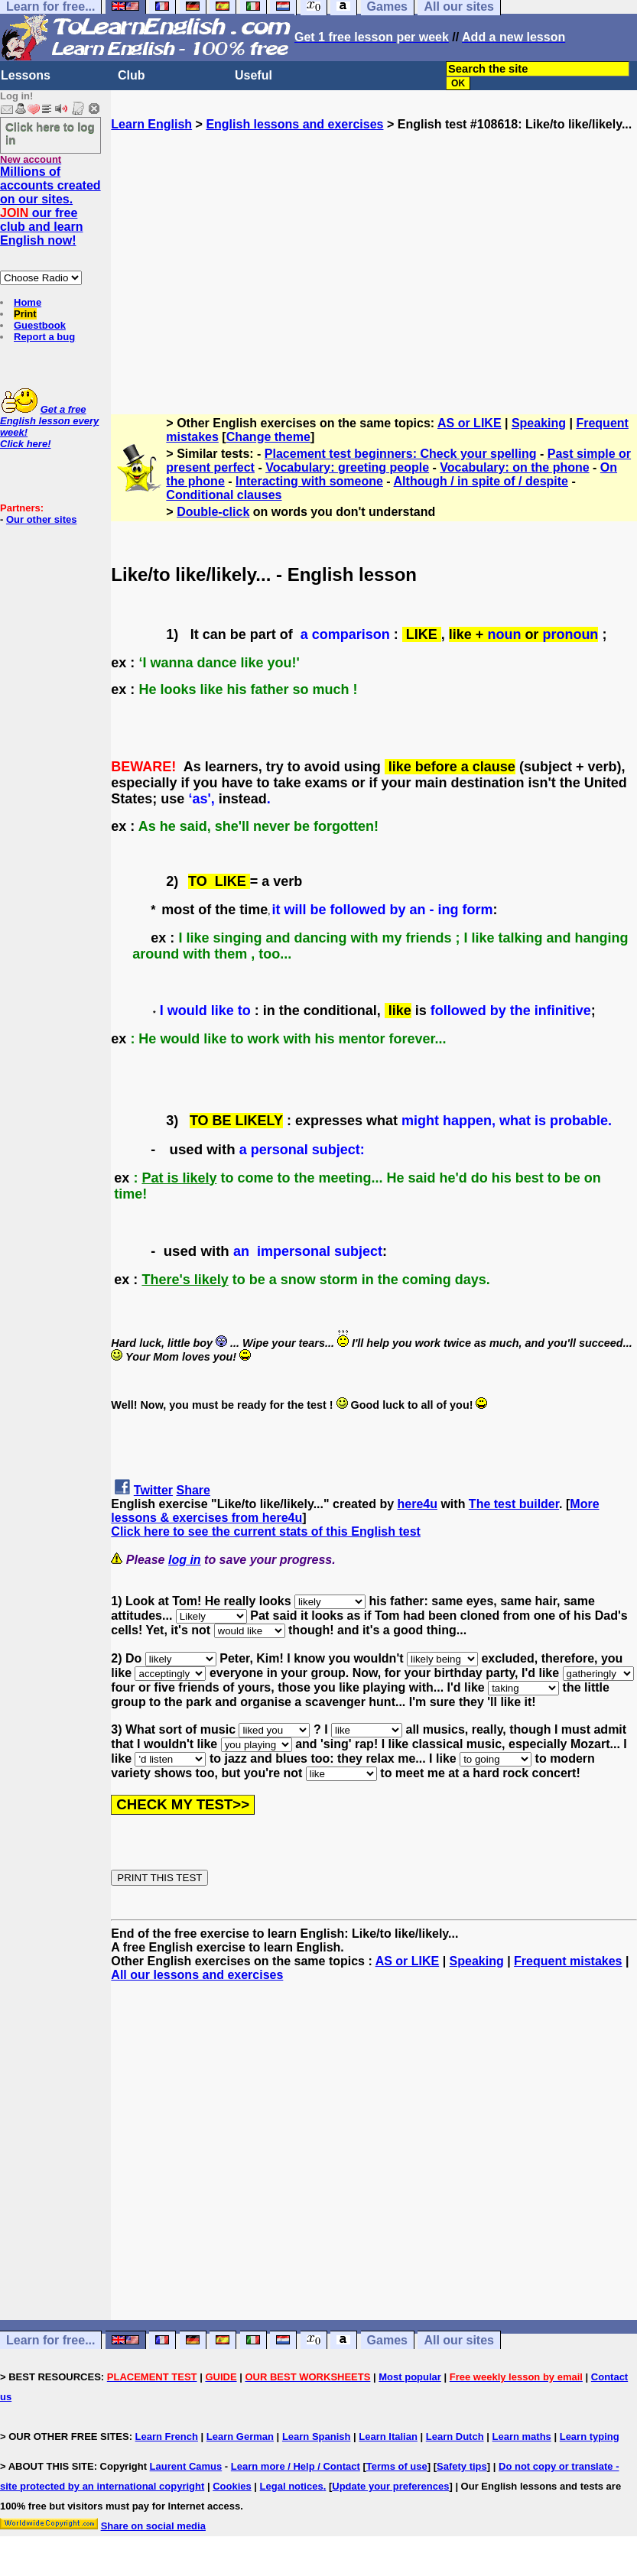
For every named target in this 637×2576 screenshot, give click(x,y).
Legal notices (291, 2486)
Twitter (153, 1490)
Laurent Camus (186, 2466)
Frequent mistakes (568, 1961)
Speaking (539, 423)
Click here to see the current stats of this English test (266, 1531)
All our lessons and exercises (197, 1974)
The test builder (514, 1503)
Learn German (240, 2436)
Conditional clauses (223, 494)
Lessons (25, 75)
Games (387, 2340)
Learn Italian (388, 2436)
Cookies (232, 2486)
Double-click (213, 511)
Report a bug (44, 336)
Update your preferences (390, 2486)
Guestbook (40, 325)
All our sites (459, 2340)
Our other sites (41, 519)
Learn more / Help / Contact (295, 2466)
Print (25, 314)
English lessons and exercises (294, 124)
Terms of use (396, 2466)
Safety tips (462, 2466)
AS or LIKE (469, 423)
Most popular (410, 2377)
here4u (417, 1503)
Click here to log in (50, 133)
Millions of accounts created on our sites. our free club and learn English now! (50, 206)
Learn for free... (50, 2340)
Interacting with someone (309, 481)
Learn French (166, 2436)
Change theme (268, 436)
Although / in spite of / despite (481, 481)
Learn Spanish (316, 2436)
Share (193, 1490)
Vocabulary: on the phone (514, 467)
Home (27, 302)
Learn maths (521, 2436)
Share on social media (153, 2526)
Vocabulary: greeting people (347, 467)
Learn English (151, 124)
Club (131, 75)
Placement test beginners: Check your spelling (401, 453)
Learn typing (589, 2436)
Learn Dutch (455, 2436)
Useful (253, 75)
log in (184, 1559)
